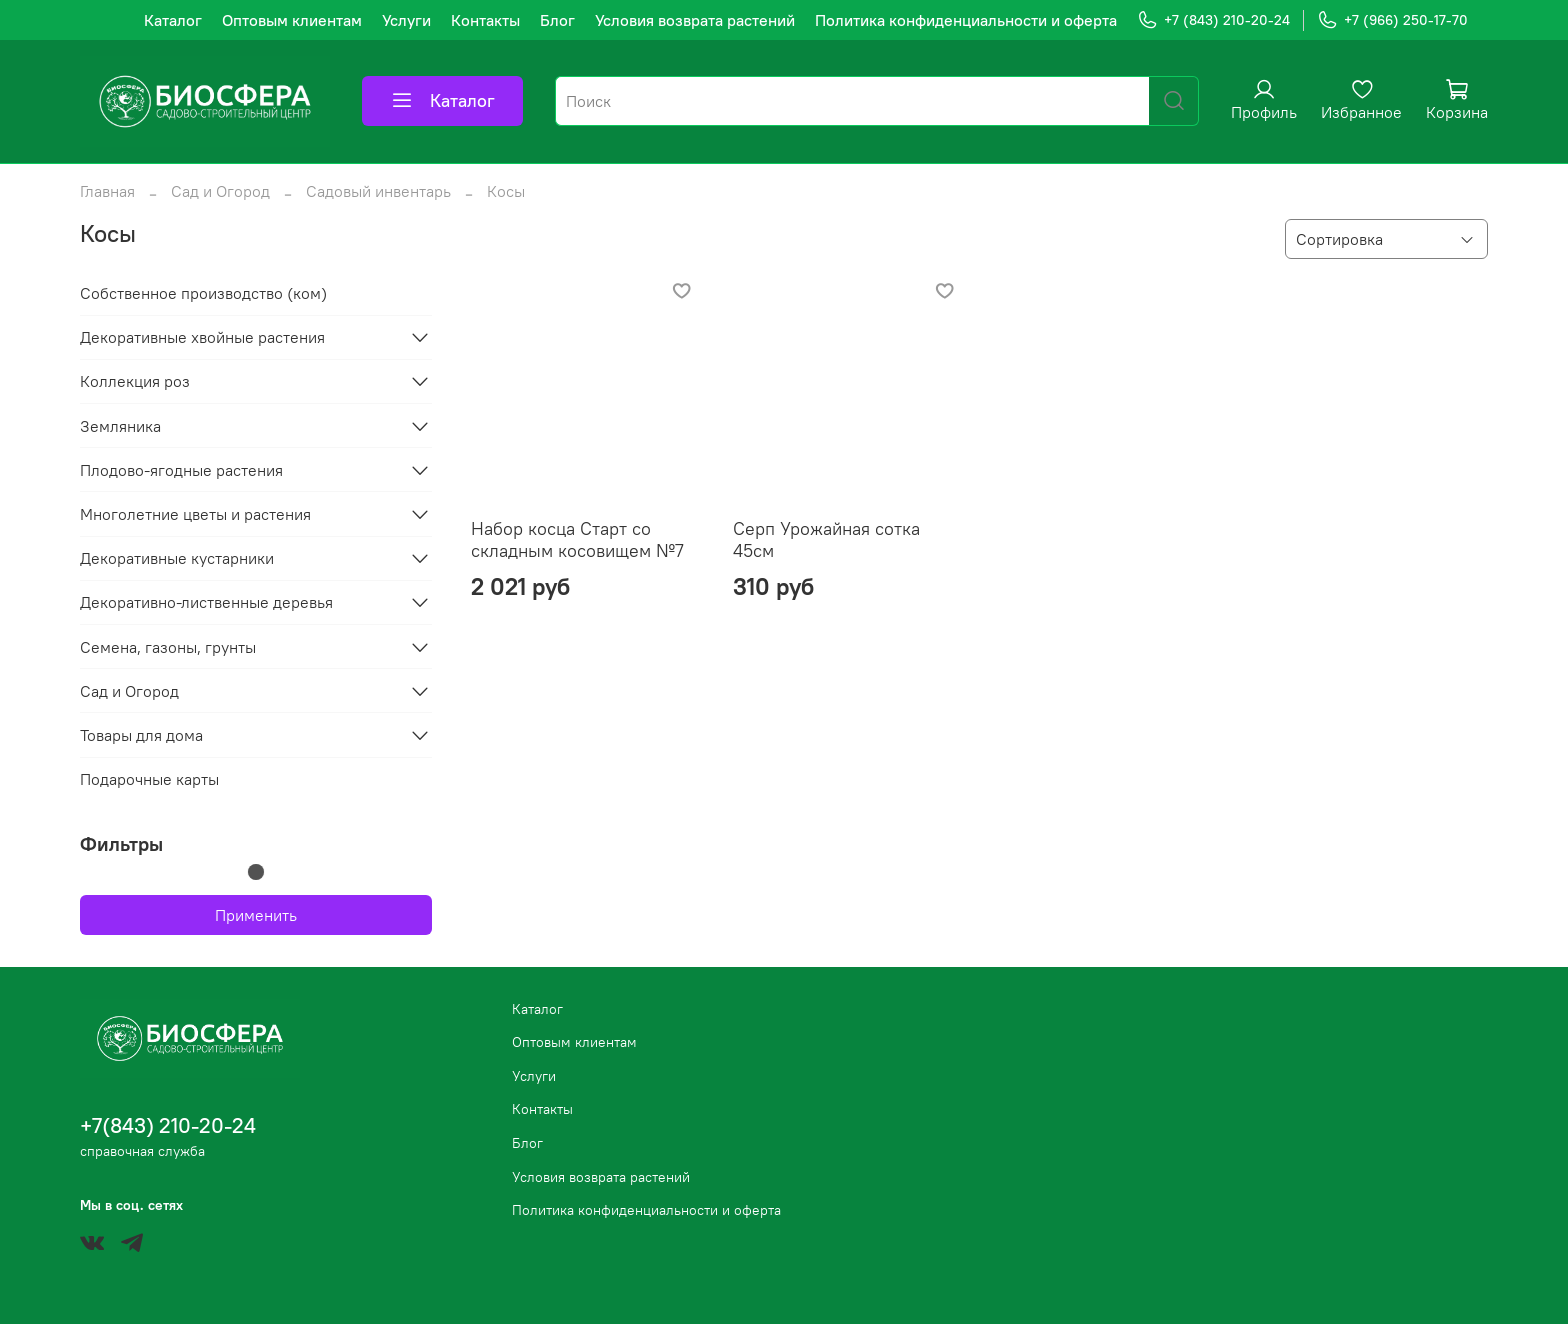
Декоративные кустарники (177, 558)
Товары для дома (141, 735)
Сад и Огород (220, 191)
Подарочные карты (149, 779)
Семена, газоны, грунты (168, 647)
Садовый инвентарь (378, 191)
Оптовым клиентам (292, 20)
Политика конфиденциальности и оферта (966, 20)
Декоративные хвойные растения (202, 337)
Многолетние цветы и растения (195, 514)
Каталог (173, 20)
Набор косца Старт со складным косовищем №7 (577, 540)
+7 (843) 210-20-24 (1213, 20)
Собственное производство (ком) (203, 293)
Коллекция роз (135, 381)
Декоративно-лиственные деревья (206, 602)
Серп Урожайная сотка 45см (826, 540)
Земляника (120, 426)
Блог (557, 20)
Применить (256, 915)
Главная (107, 191)
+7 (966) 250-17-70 (1392, 20)
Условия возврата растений (695, 20)
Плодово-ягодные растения (181, 470)
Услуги (406, 20)
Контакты (485, 20)
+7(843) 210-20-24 (168, 1125)
